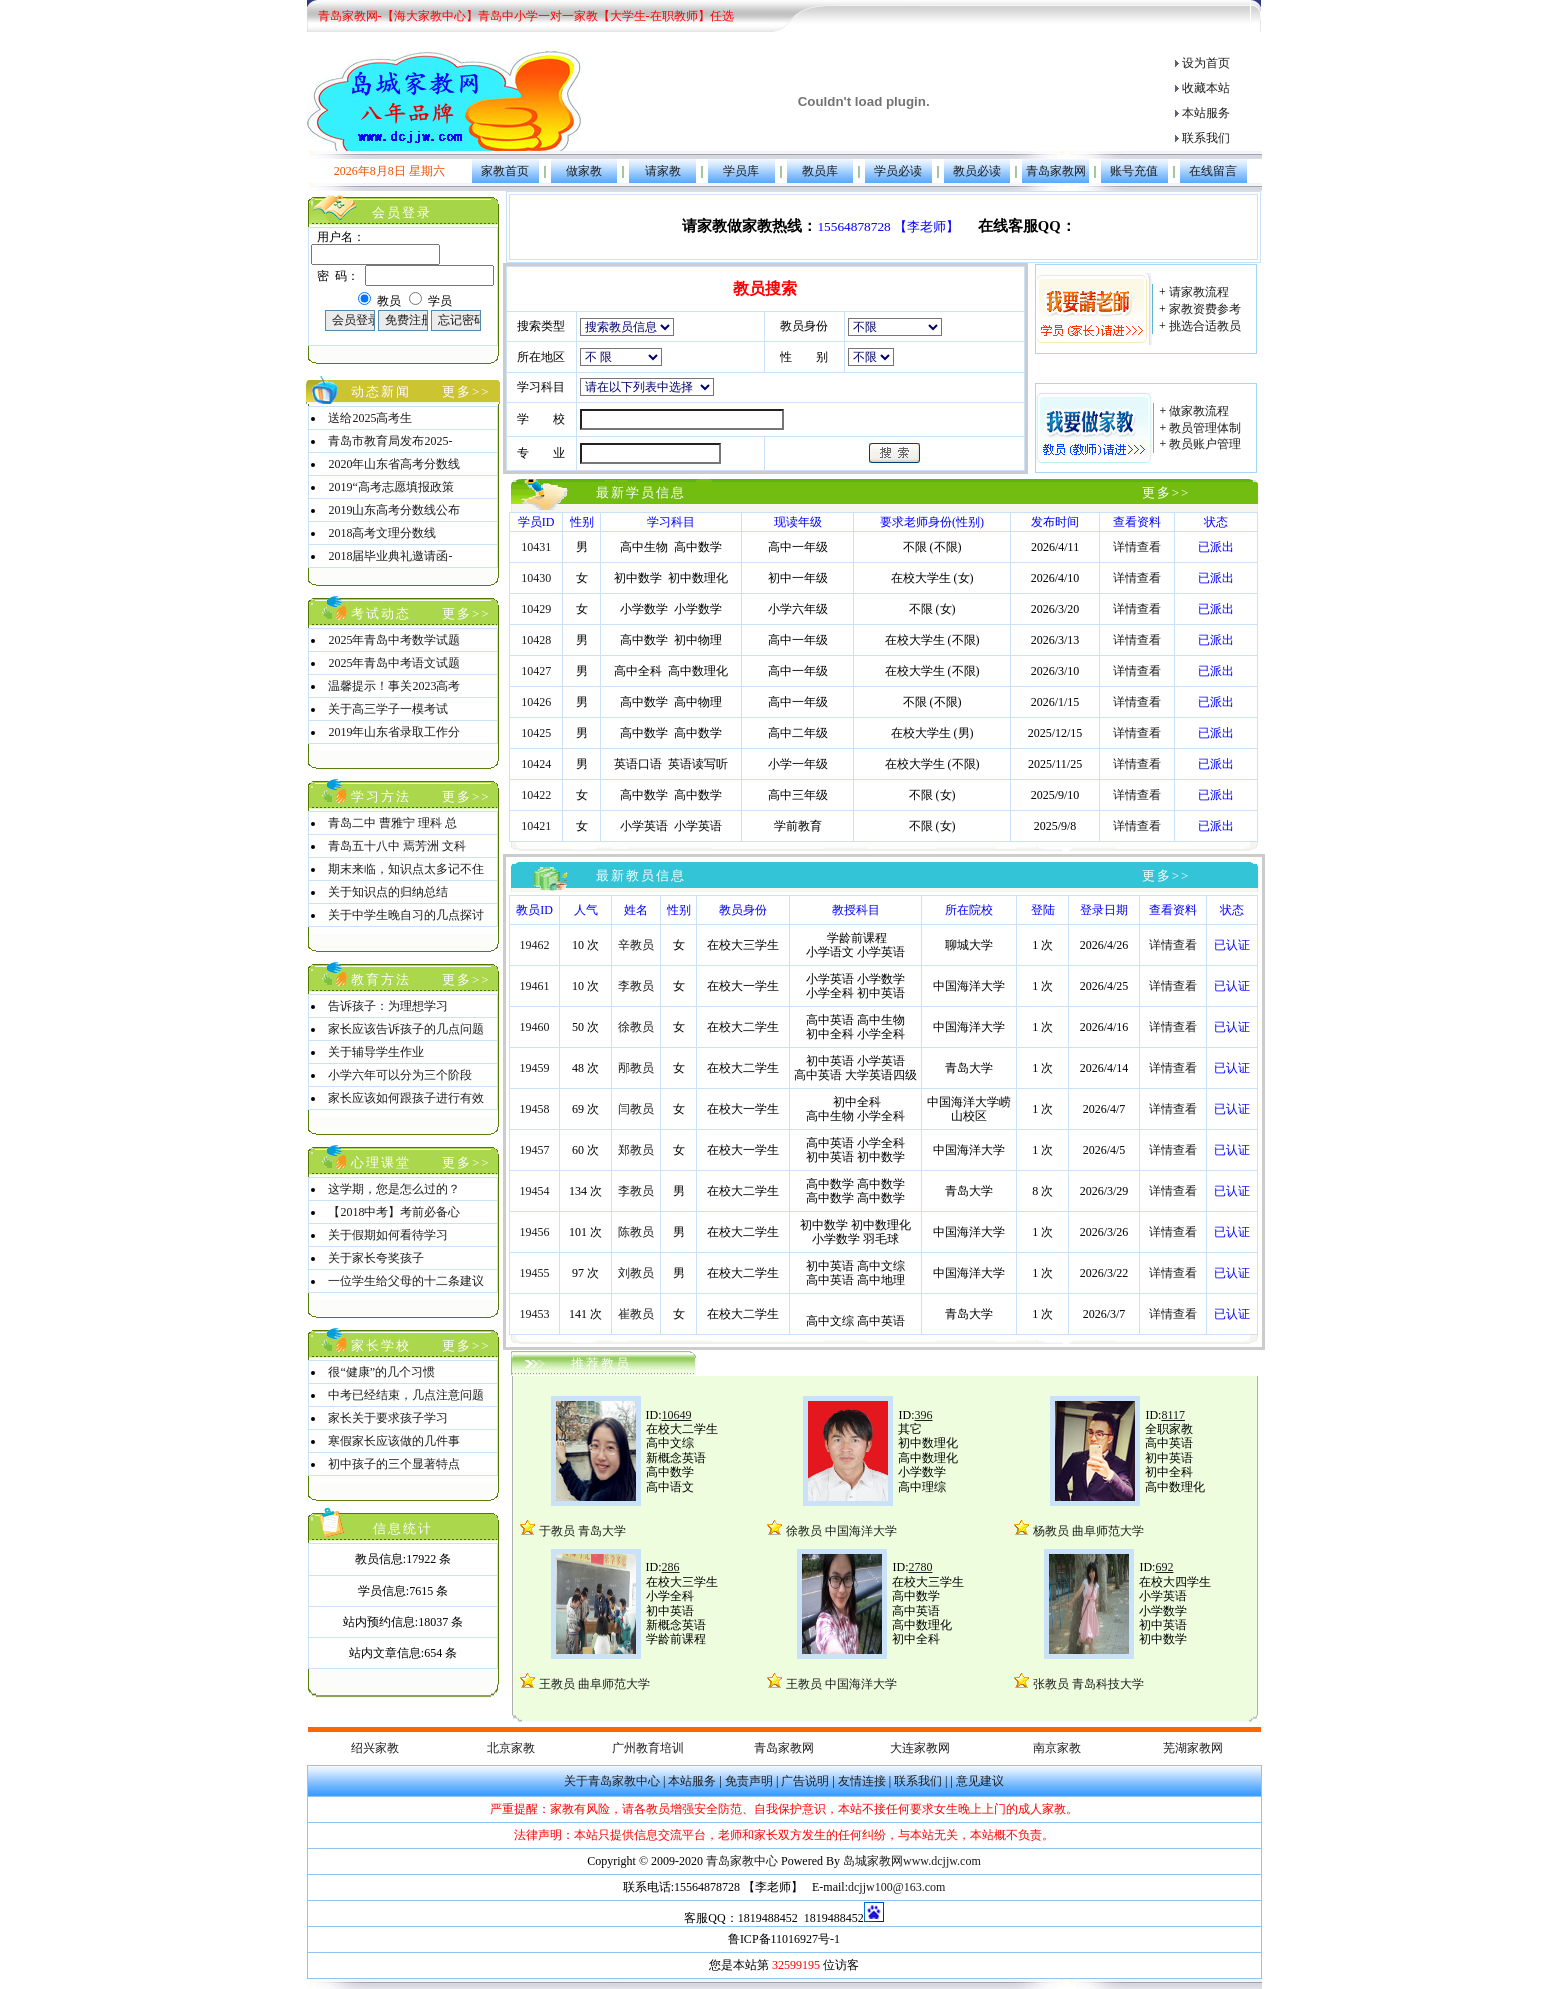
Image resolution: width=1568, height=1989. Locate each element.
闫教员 (636, 1109)
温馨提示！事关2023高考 (394, 686)
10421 (536, 826)
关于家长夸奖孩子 (376, 1258)
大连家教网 (920, 1748)
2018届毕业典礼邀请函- (390, 556)
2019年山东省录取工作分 (394, 732)
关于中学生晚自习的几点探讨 (406, 915)
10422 (536, 795)
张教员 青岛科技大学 (1088, 1684)
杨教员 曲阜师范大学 (1088, 1531)
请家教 (663, 171)
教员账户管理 (1203, 444)
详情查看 (1137, 547)
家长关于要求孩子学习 (388, 1418)
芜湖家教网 (1193, 1748)
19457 (535, 1150)
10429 (536, 609)
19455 (535, 1273)
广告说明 (805, 1781)
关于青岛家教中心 (612, 1781)
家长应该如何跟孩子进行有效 (406, 1098)
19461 (535, 986)
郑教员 (636, 1150)
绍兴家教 (375, 1748)
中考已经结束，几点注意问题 (406, 1395)
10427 (536, 671)
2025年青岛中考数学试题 (394, 640)
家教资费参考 (1203, 309)
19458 (535, 1109)
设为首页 (1206, 63)
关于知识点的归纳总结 (388, 892)
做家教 (584, 171)
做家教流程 (1197, 411)
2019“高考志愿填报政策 (390, 487)
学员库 (741, 171)
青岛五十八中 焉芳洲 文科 (397, 846)
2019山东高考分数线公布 (394, 510)
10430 (536, 578)
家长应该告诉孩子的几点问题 (406, 1029)
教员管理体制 (1203, 428)
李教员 (636, 986)
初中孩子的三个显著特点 (394, 1464)
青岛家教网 (1056, 171)
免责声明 (749, 1781)
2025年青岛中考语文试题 (394, 663)
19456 (535, 1232)
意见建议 (980, 1781)
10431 (536, 547)
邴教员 (636, 1068)
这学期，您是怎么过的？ (394, 1189)
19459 (535, 1068)
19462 (535, 945)
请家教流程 (1197, 292)
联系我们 (1206, 138)
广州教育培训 (648, 1748)
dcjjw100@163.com (896, 1887)
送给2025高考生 (370, 418)
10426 (536, 702)
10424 (536, 764)
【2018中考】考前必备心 (394, 1212)
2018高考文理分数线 (382, 533)
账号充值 (1134, 171)
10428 (536, 640)
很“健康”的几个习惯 (381, 1372)
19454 (535, 1191)
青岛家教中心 (743, 1861)
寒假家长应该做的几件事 (394, 1441)
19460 (535, 1027)
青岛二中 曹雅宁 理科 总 (392, 823)
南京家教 (1057, 1748)
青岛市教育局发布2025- (390, 441)
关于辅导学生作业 (376, 1052)
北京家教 (511, 1748)
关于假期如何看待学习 (388, 1235)
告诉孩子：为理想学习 (388, 1006)
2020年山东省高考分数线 (394, 464)
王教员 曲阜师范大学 (594, 1684)
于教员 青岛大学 (582, 1531)
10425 (536, 733)
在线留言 (1213, 171)
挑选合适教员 (1203, 326)
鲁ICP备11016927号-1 (784, 1939)
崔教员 (636, 1314)
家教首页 (505, 171)
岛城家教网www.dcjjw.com (912, 1861)
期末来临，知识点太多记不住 (406, 869)
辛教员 (636, 945)
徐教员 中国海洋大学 (840, 1531)
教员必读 (977, 171)
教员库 (820, 171)
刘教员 (636, 1273)
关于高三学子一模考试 (388, 709)
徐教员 (636, 1027)
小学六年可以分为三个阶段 (400, 1075)
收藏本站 (1206, 88)
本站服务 (1206, 113)
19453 (535, 1314)
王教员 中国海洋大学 (840, 1684)
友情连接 (862, 1781)
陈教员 (636, 1232)
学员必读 (898, 171)
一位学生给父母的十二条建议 (406, 1281)
